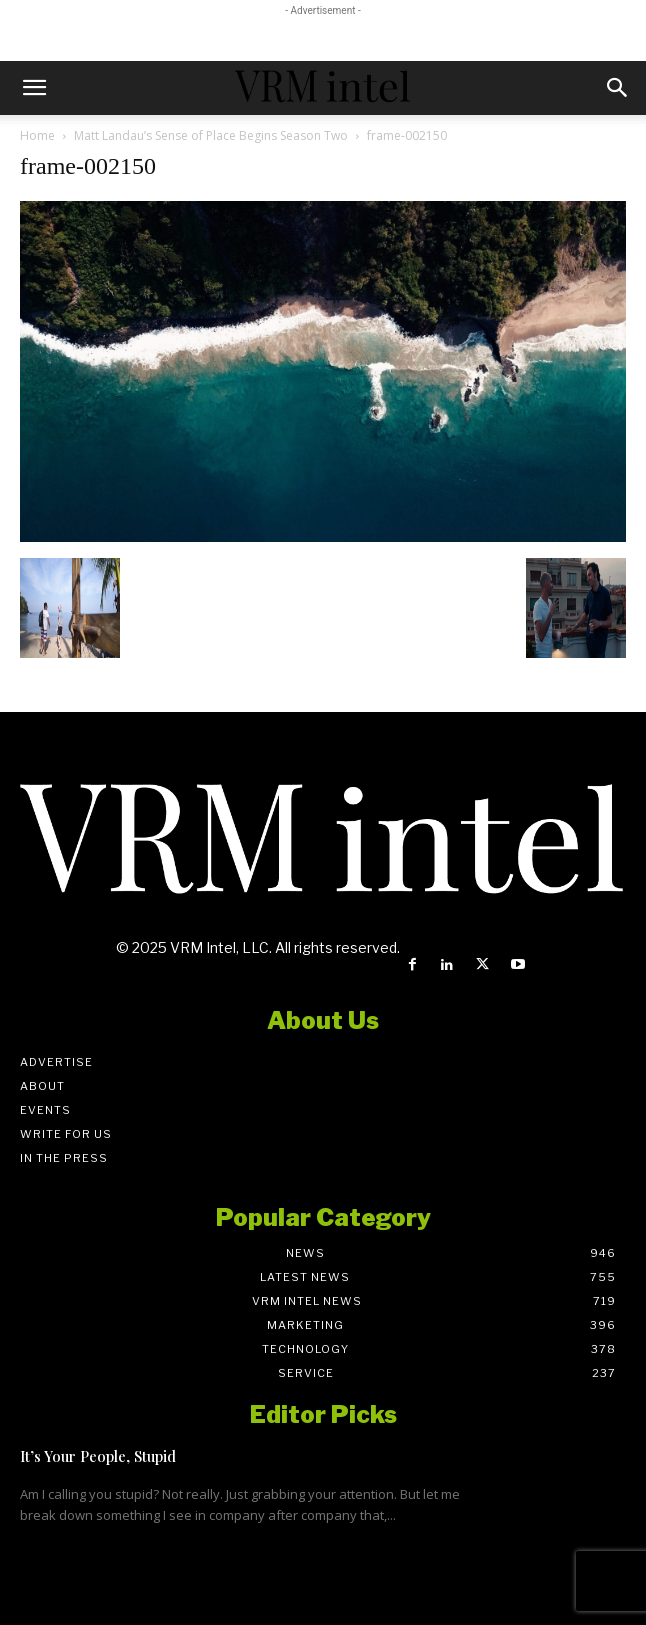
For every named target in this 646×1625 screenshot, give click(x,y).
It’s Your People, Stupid (98, 1456)
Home (37, 135)
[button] (34, 88)
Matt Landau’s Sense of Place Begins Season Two (211, 135)
